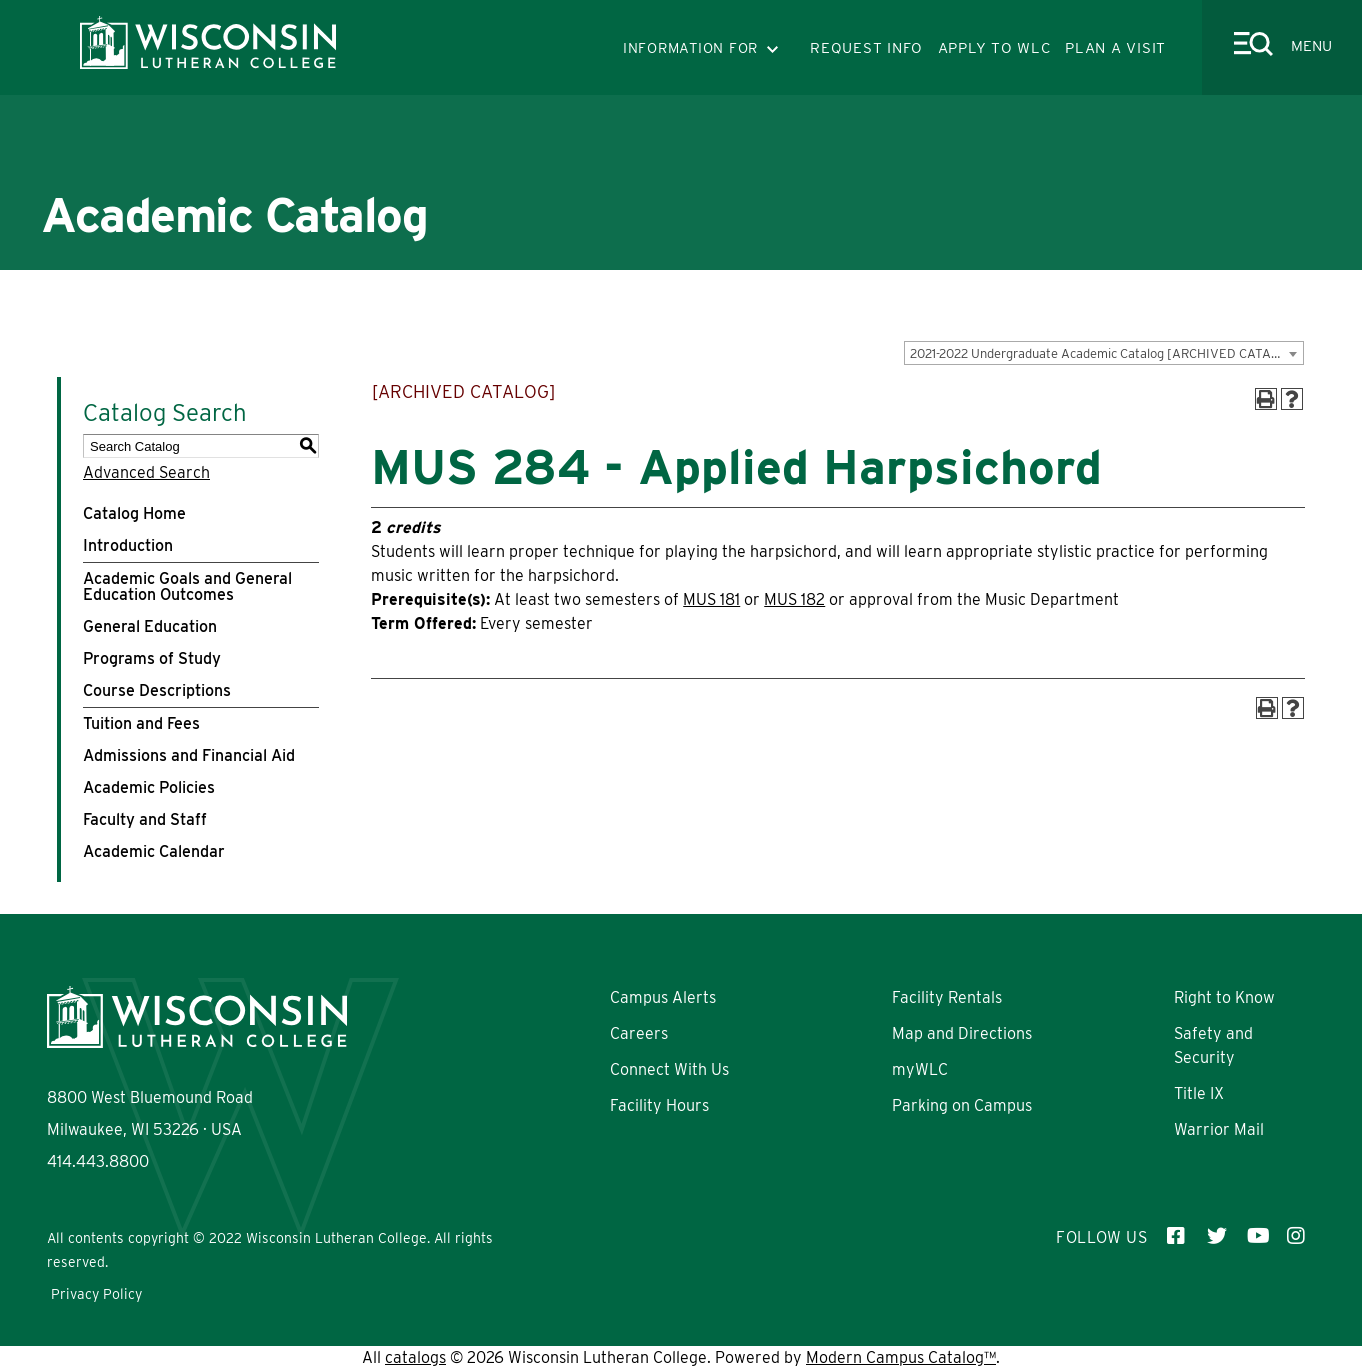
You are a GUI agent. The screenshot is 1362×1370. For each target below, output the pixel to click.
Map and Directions (962, 1033)
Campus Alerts (663, 997)
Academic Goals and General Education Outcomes (187, 586)
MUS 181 (711, 599)
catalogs (415, 1357)
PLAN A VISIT (1115, 48)
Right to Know (1224, 997)
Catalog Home (134, 513)
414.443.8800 (98, 1161)
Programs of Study (152, 658)
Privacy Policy (96, 1294)
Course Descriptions (157, 690)
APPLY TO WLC (994, 48)
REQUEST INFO (866, 48)
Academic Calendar (154, 851)
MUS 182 (794, 599)
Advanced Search (146, 472)
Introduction (128, 545)
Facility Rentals (947, 997)
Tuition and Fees (141, 723)
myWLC (920, 1069)
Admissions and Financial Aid (189, 755)
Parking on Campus (962, 1105)
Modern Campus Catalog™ (901, 1357)
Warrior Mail (1219, 1129)
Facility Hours (659, 1105)
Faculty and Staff (145, 819)
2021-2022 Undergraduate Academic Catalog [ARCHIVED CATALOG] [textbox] (1105, 353)
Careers (639, 1033)
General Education (150, 626)
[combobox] (1104, 353)
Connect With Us (669, 1069)
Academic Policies (149, 787)
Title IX (1199, 1093)
